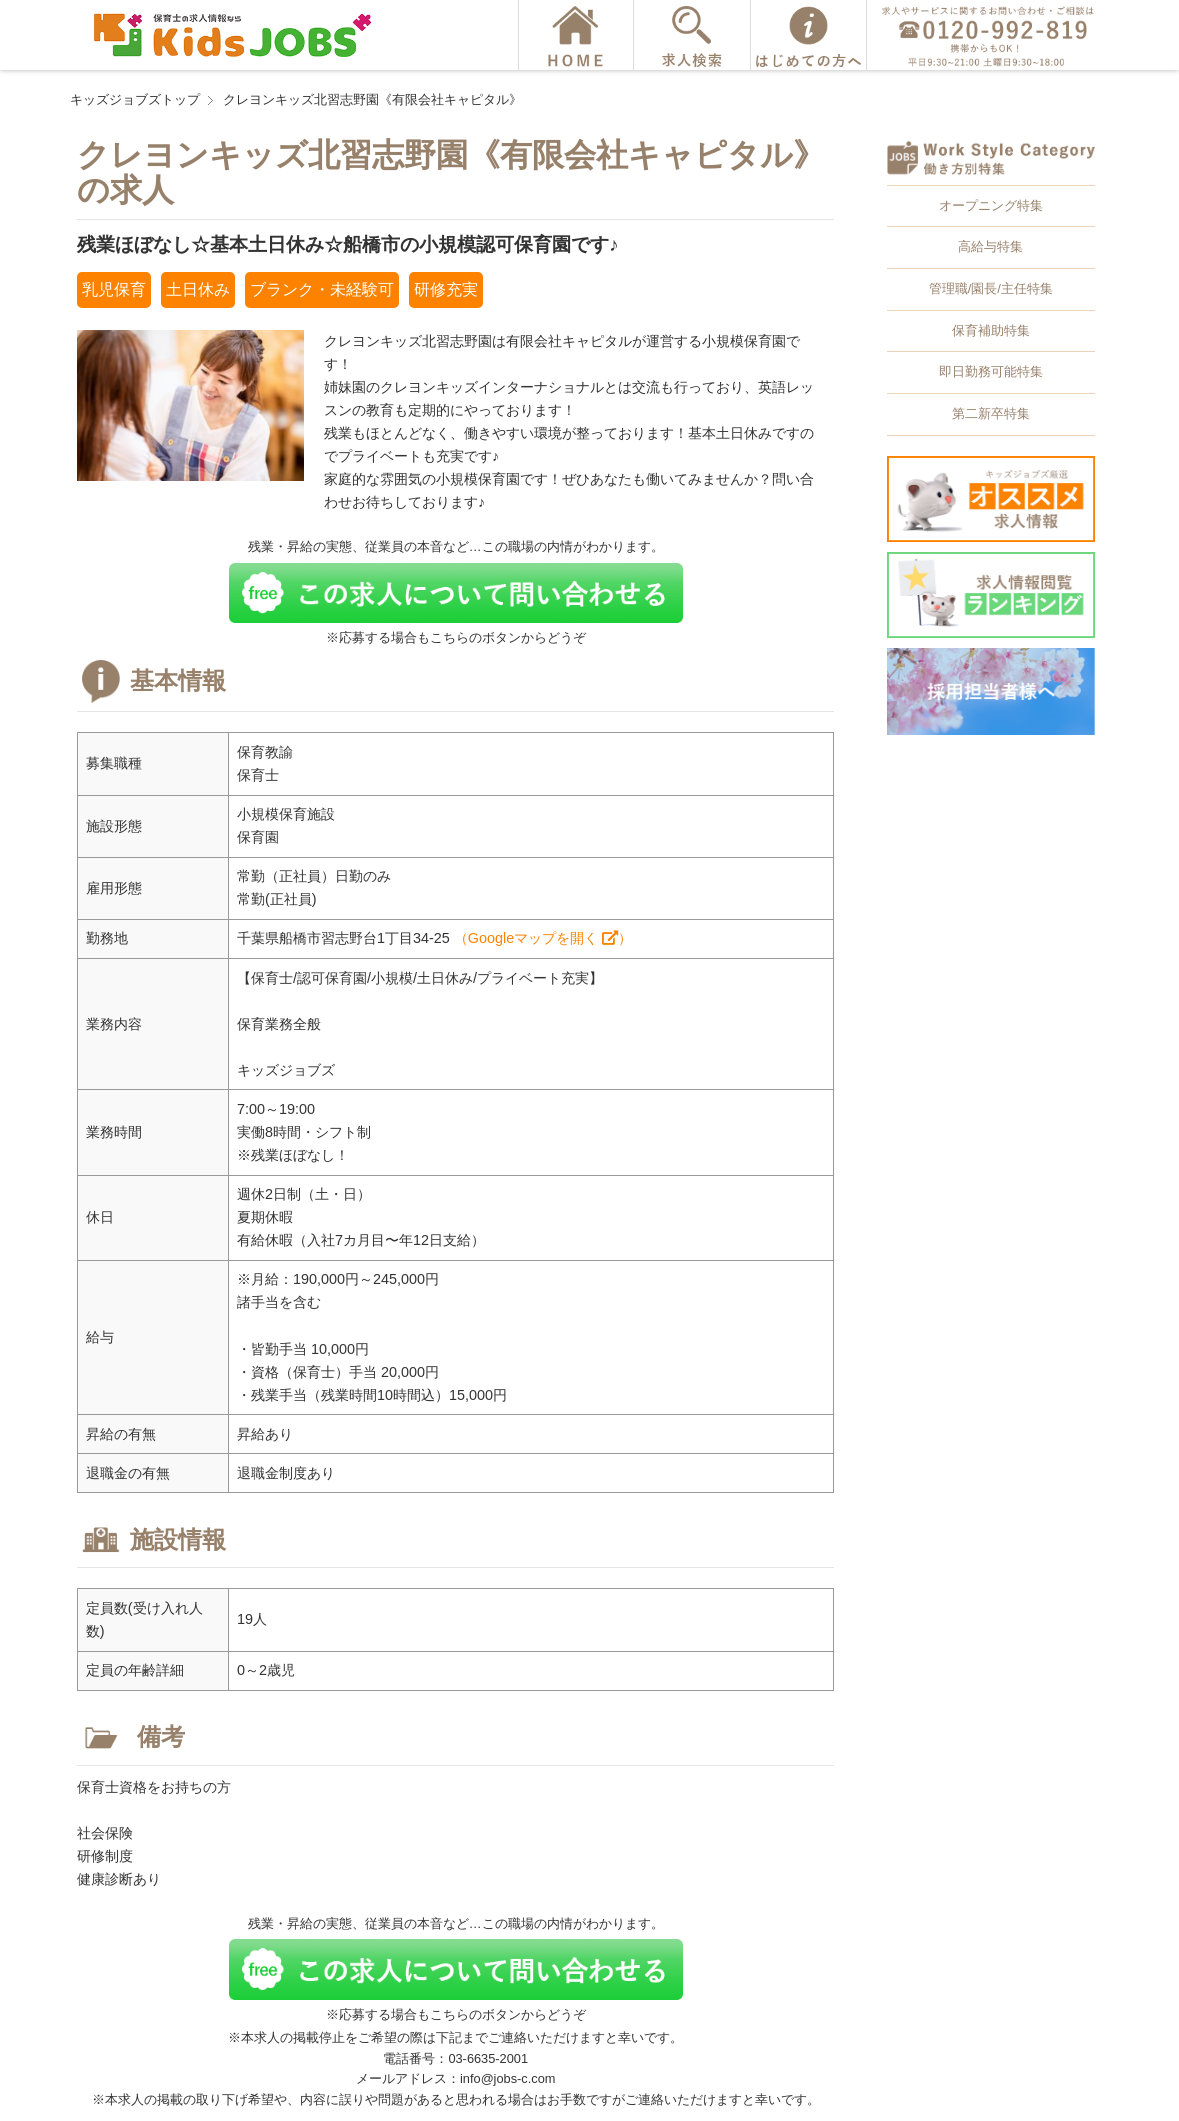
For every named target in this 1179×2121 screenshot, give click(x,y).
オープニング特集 (991, 205)
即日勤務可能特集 (991, 371)
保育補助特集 (991, 330)
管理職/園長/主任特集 (991, 288)
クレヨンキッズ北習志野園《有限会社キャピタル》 (372, 99)
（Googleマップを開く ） (543, 938)
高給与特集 (990, 246)
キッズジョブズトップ (135, 99)
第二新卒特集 (991, 413)
